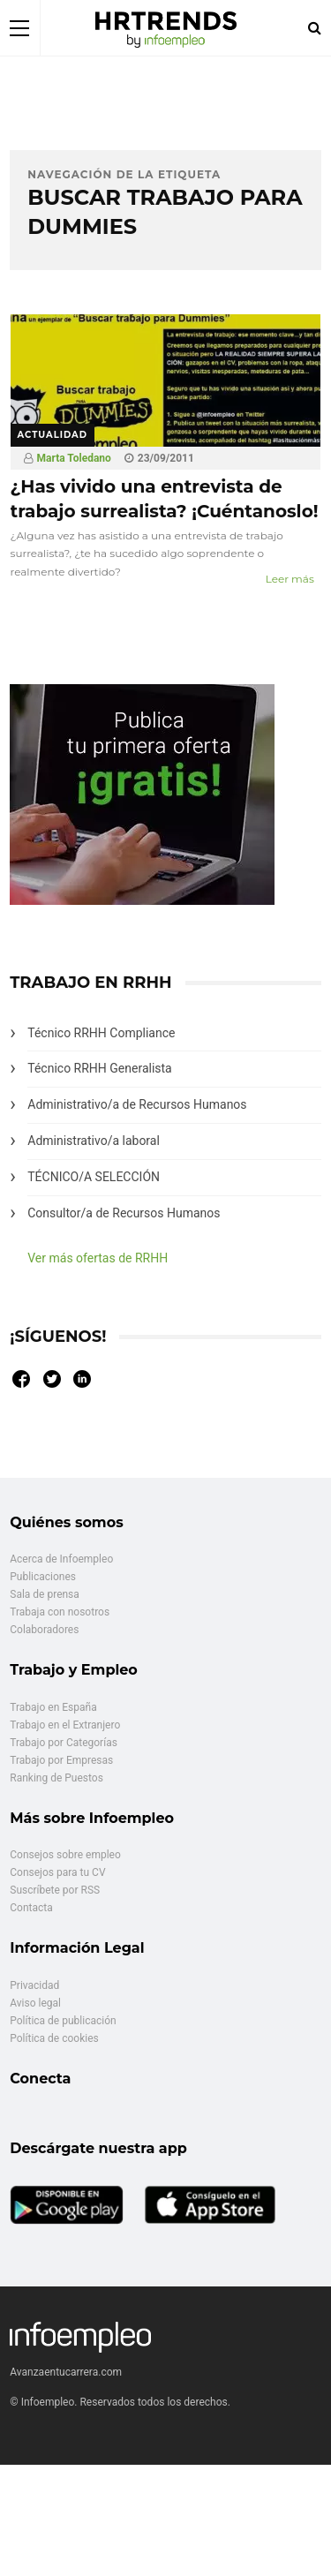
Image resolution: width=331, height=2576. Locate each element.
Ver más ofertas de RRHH (97, 1258)
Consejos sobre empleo (65, 1855)
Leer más (290, 578)
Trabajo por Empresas (61, 1760)
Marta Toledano (74, 458)
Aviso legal (35, 2003)
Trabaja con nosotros (59, 1612)
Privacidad (34, 1985)
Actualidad (53, 435)
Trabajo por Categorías (63, 1742)
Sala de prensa (44, 1594)
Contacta (31, 1908)
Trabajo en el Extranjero (65, 1725)
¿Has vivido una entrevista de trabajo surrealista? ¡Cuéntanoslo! (165, 499)
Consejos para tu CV (57, 1872)
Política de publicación (63, 2021)
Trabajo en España (53, 1707)
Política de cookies (54, 2038)
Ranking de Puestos (56, 1778)
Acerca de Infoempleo (61, 1559)
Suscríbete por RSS (55, 1890)
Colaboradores (44, 1629)
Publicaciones (43, 1576)
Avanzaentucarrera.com (66, 2372)
